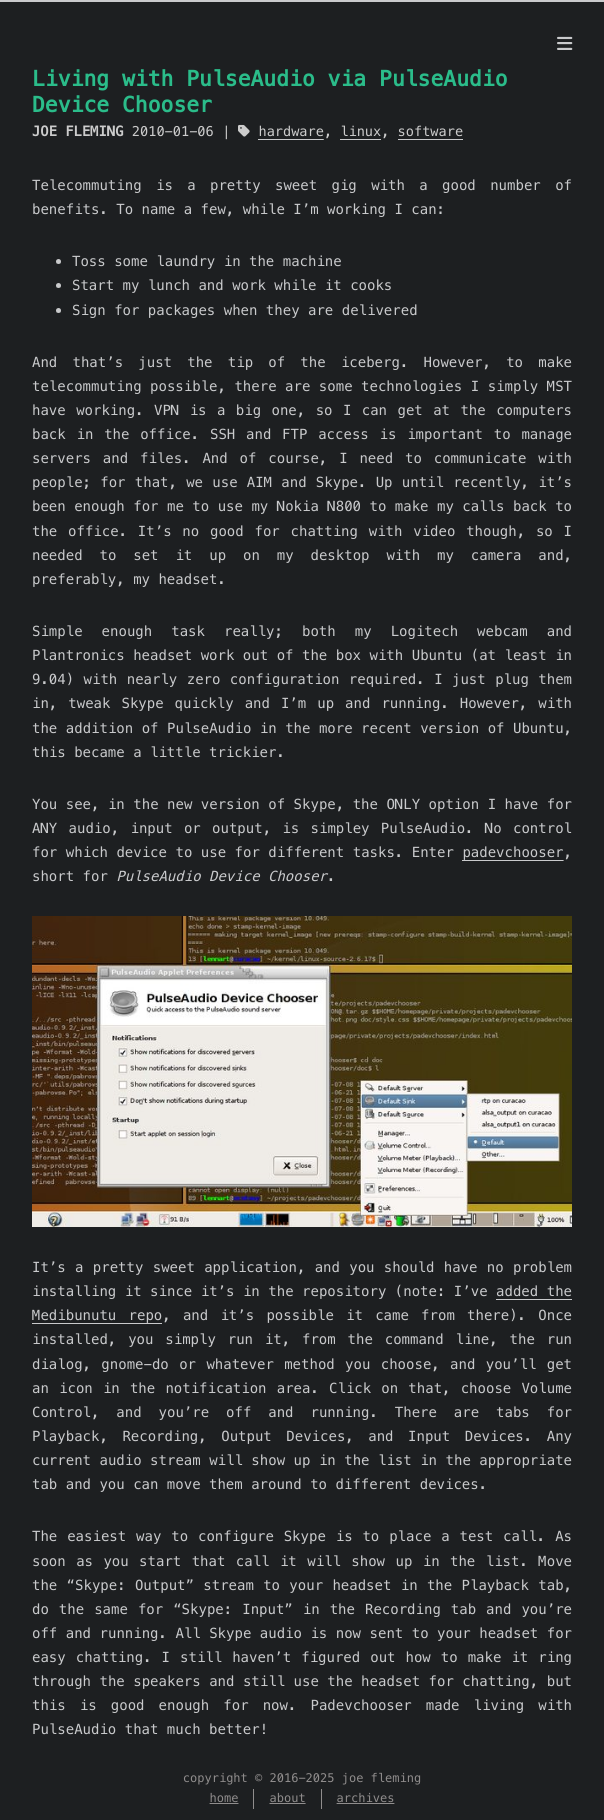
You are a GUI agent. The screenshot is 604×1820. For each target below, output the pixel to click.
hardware (290, 131)
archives (366, 1798)
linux (360, 131)
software (430, 131)
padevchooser (512, 852)
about (287, 1798)
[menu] (564, 44)
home (224, 1798)
